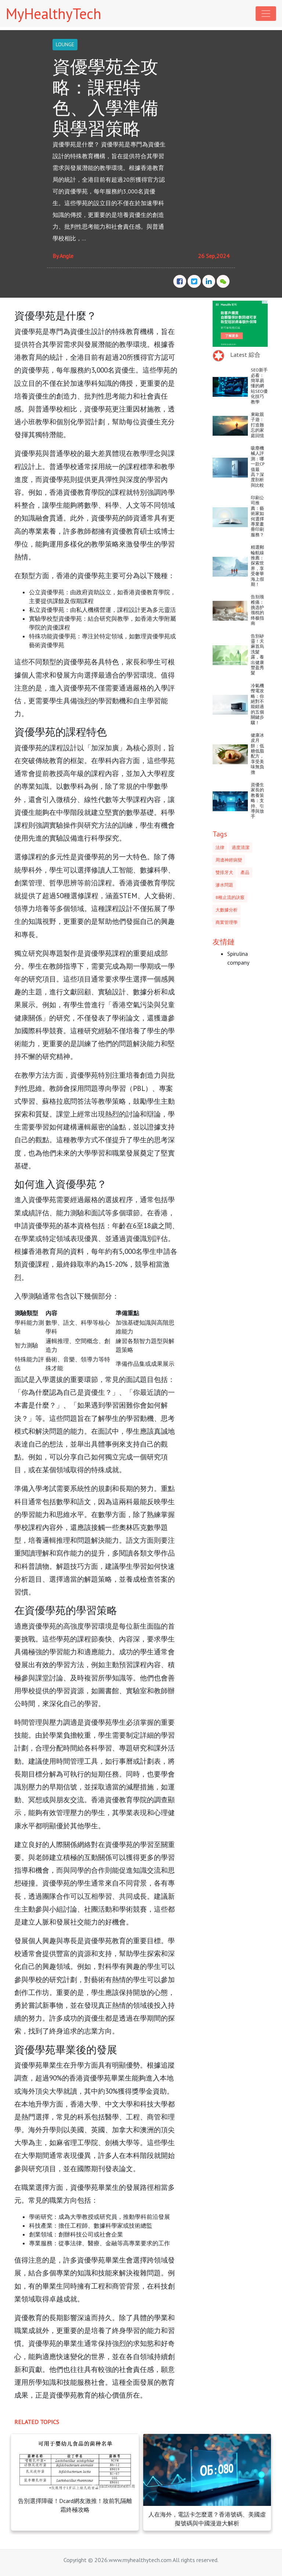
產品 (245, 872)
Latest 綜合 (245, 354)
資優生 (80, 331)
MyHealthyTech (53, 13)
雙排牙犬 (224, 872)
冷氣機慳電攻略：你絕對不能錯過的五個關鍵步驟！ (257, 704)
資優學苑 (28, 331)
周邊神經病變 (229, 860)
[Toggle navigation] (266, 13)
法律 (220, 847)
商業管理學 (227, 922)
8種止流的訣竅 (230, 897)
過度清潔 (240, 847)
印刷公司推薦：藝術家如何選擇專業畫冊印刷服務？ (257, 516)
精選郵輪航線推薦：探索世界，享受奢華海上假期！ (257, 565)
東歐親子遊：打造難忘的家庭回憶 (257, 424)
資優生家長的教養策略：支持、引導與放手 (257, 800)
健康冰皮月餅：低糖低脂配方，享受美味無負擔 (257, 753)
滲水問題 (224, 885)
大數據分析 (227, 910)
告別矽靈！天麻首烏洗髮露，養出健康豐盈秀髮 (257, 654)
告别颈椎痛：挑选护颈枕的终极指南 (257, 610)
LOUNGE (65, 44)
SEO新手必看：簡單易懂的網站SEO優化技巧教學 (259, 385)
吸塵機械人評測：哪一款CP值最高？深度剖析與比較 (258, 466)
